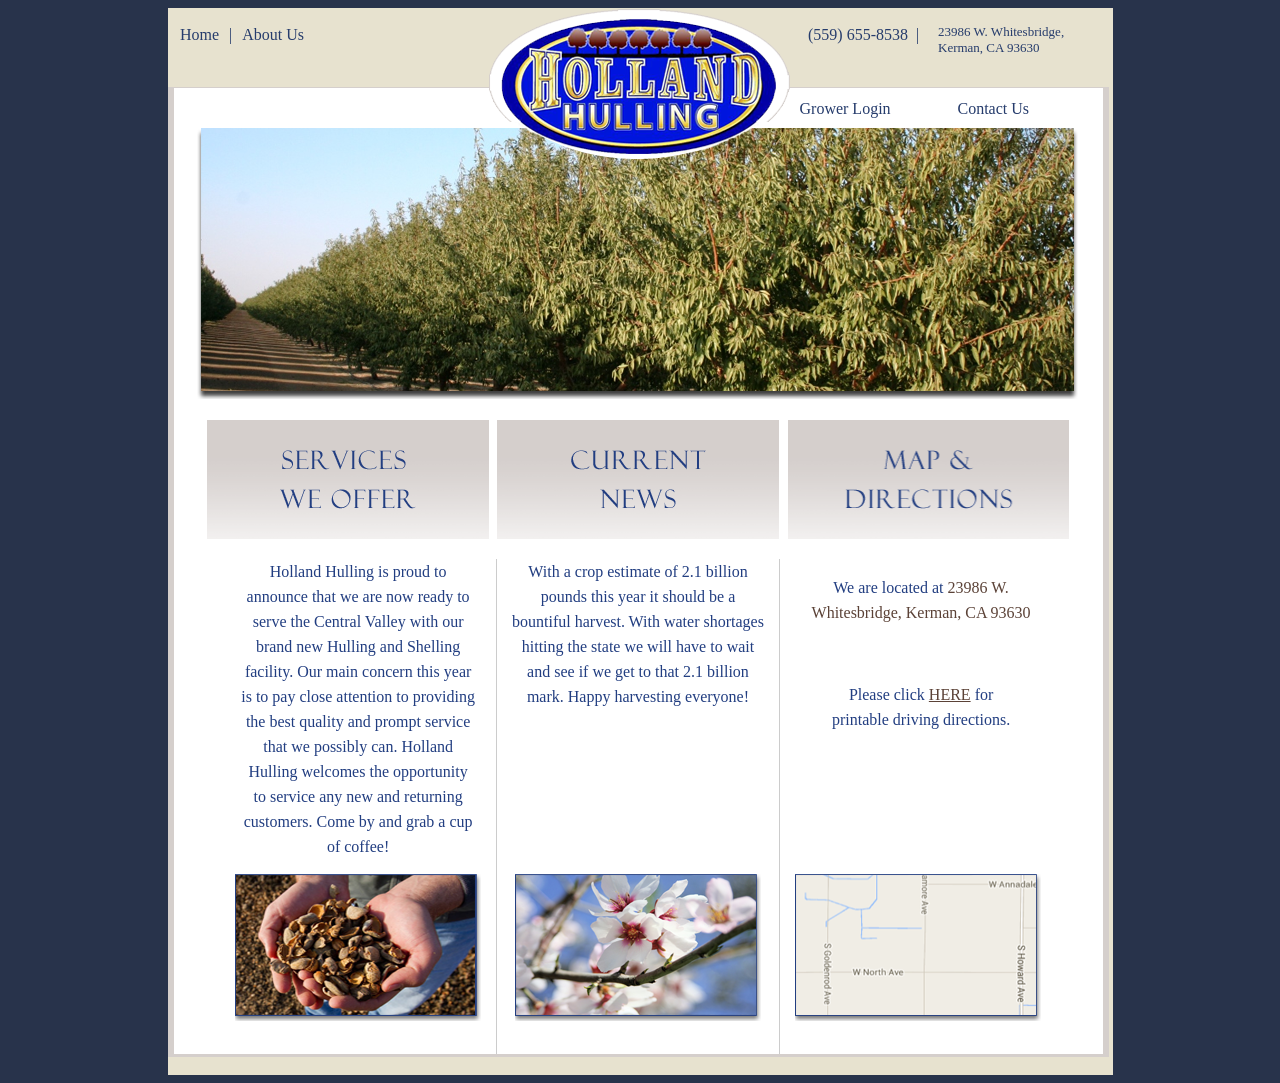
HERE (950, 694)
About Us (273, 34)
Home (199, 34)
